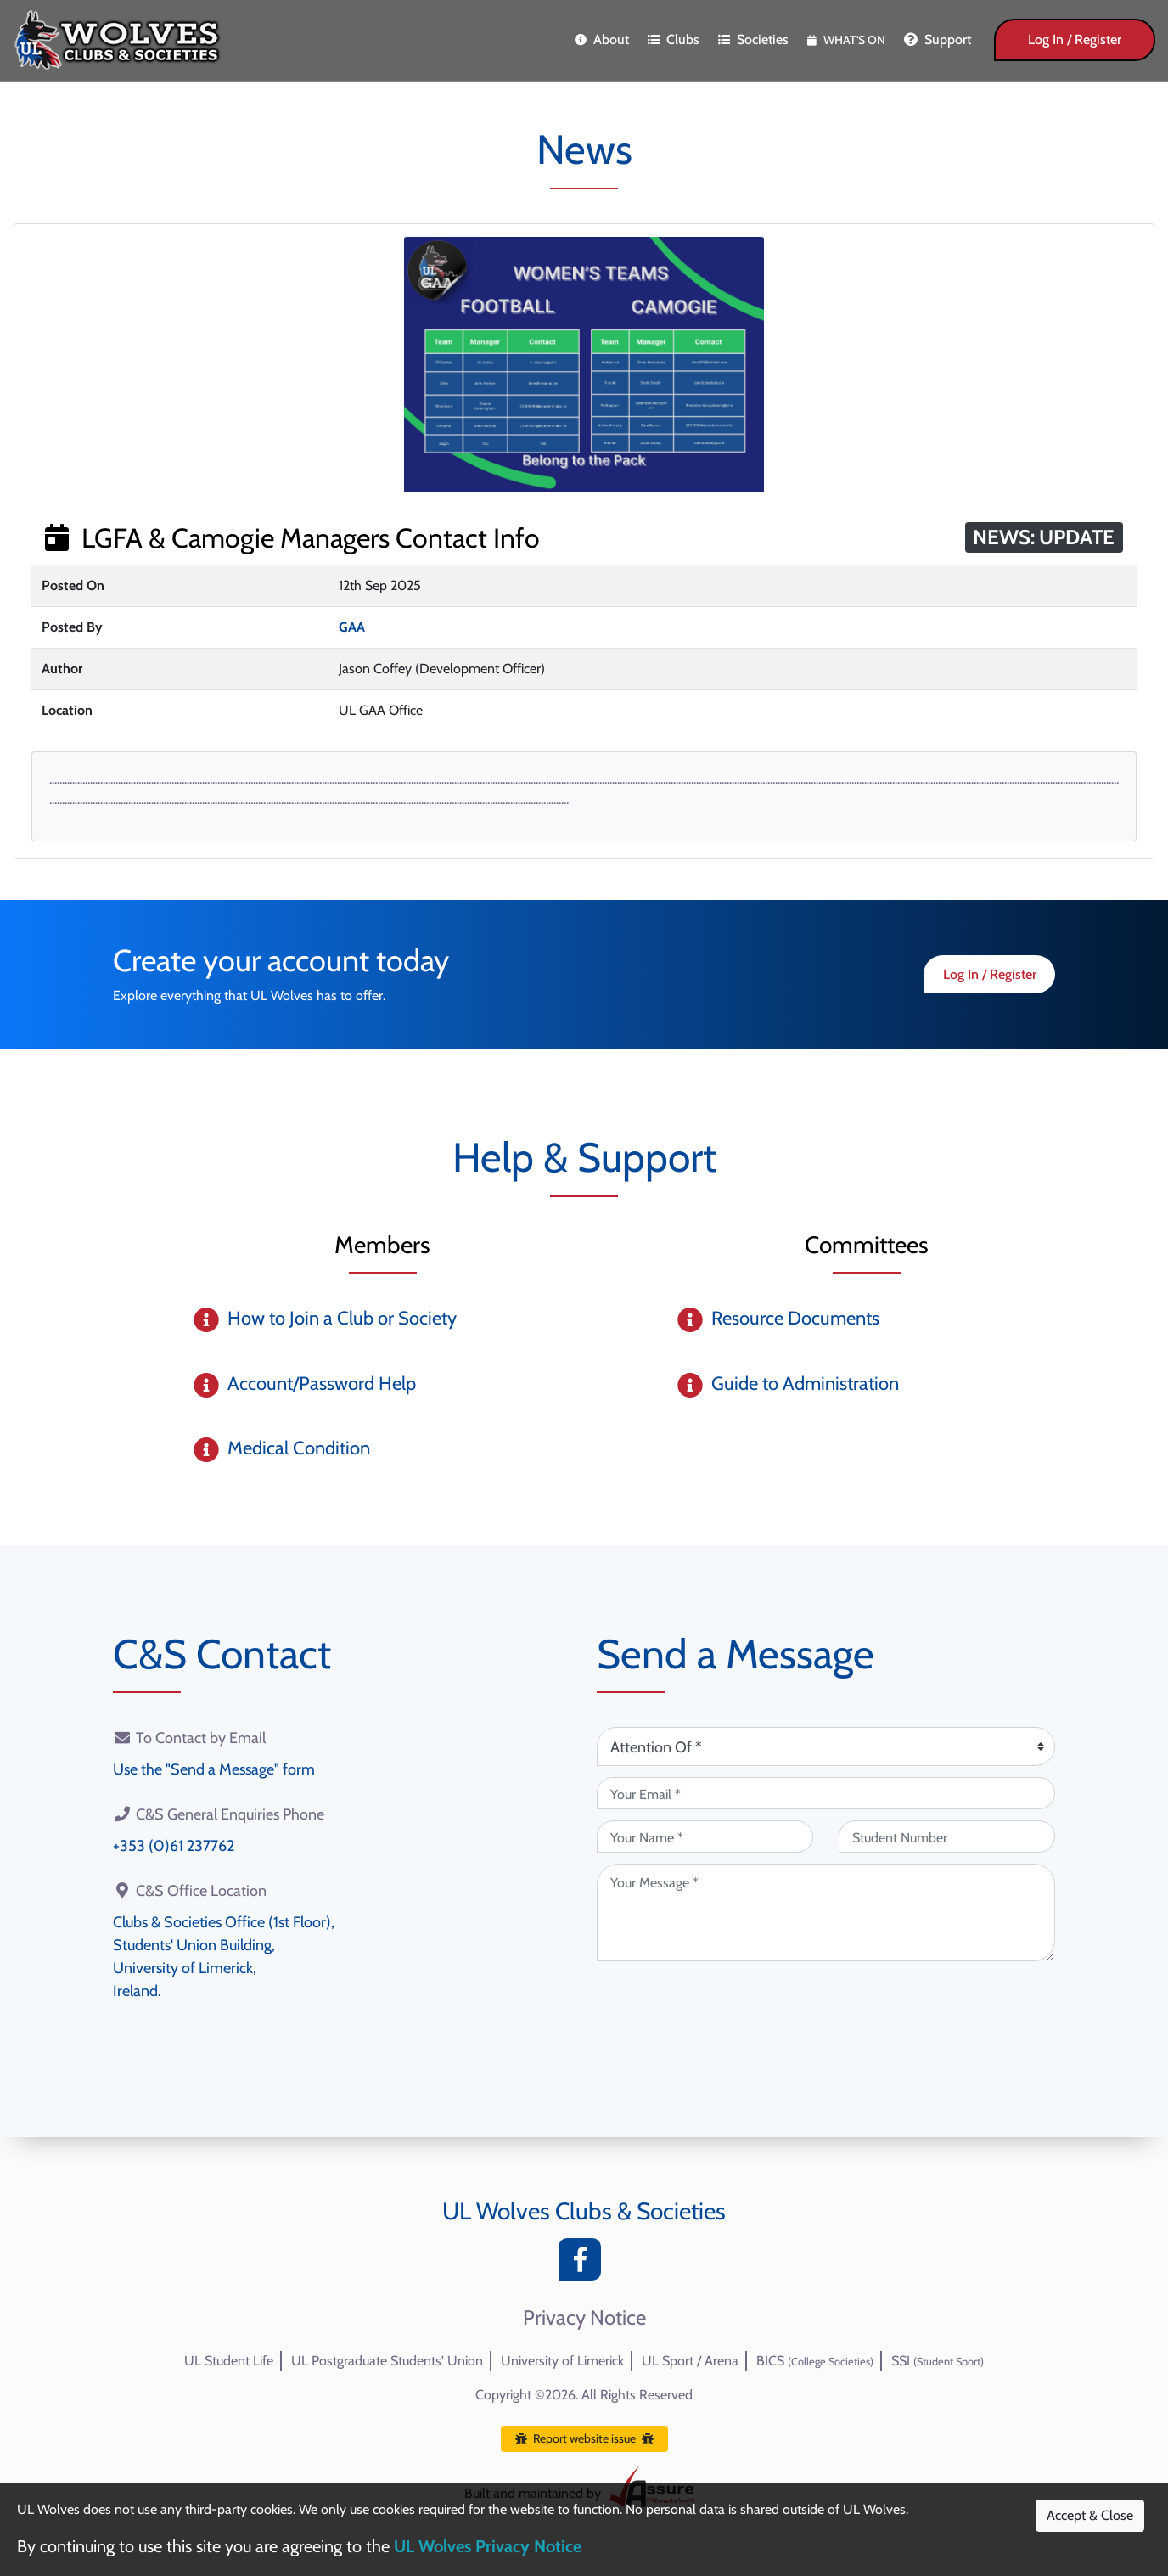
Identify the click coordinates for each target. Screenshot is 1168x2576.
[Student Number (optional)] (947, 1836)
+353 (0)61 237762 (173, 1845)
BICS (814, 2361)
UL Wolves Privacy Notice (487, 2546)
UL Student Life (228, 2361)
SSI (937, 2361)
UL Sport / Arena (690, 2361)
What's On (846, 40)
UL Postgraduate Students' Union (387, 2361)
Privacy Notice (584, 2318)
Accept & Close (1090, 2515)
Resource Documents (795, 1318)
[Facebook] (584, 2264)
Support (937, 39)
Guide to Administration (805, 1383)
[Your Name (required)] (705, 1836)
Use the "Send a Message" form (214, 1769)
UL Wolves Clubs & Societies (584, 2210)
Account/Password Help (321, 1383)
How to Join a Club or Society (342, 1318)
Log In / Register (1074, 39)
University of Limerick (562, 2361)
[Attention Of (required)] (826, 1746)
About (602, 39)
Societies (753, 39)
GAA (352, 627)
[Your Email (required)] (826, 1793)
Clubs (673, 39)
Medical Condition (298, 1448)
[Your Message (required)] (826, 1912)
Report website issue (584, 2438)
